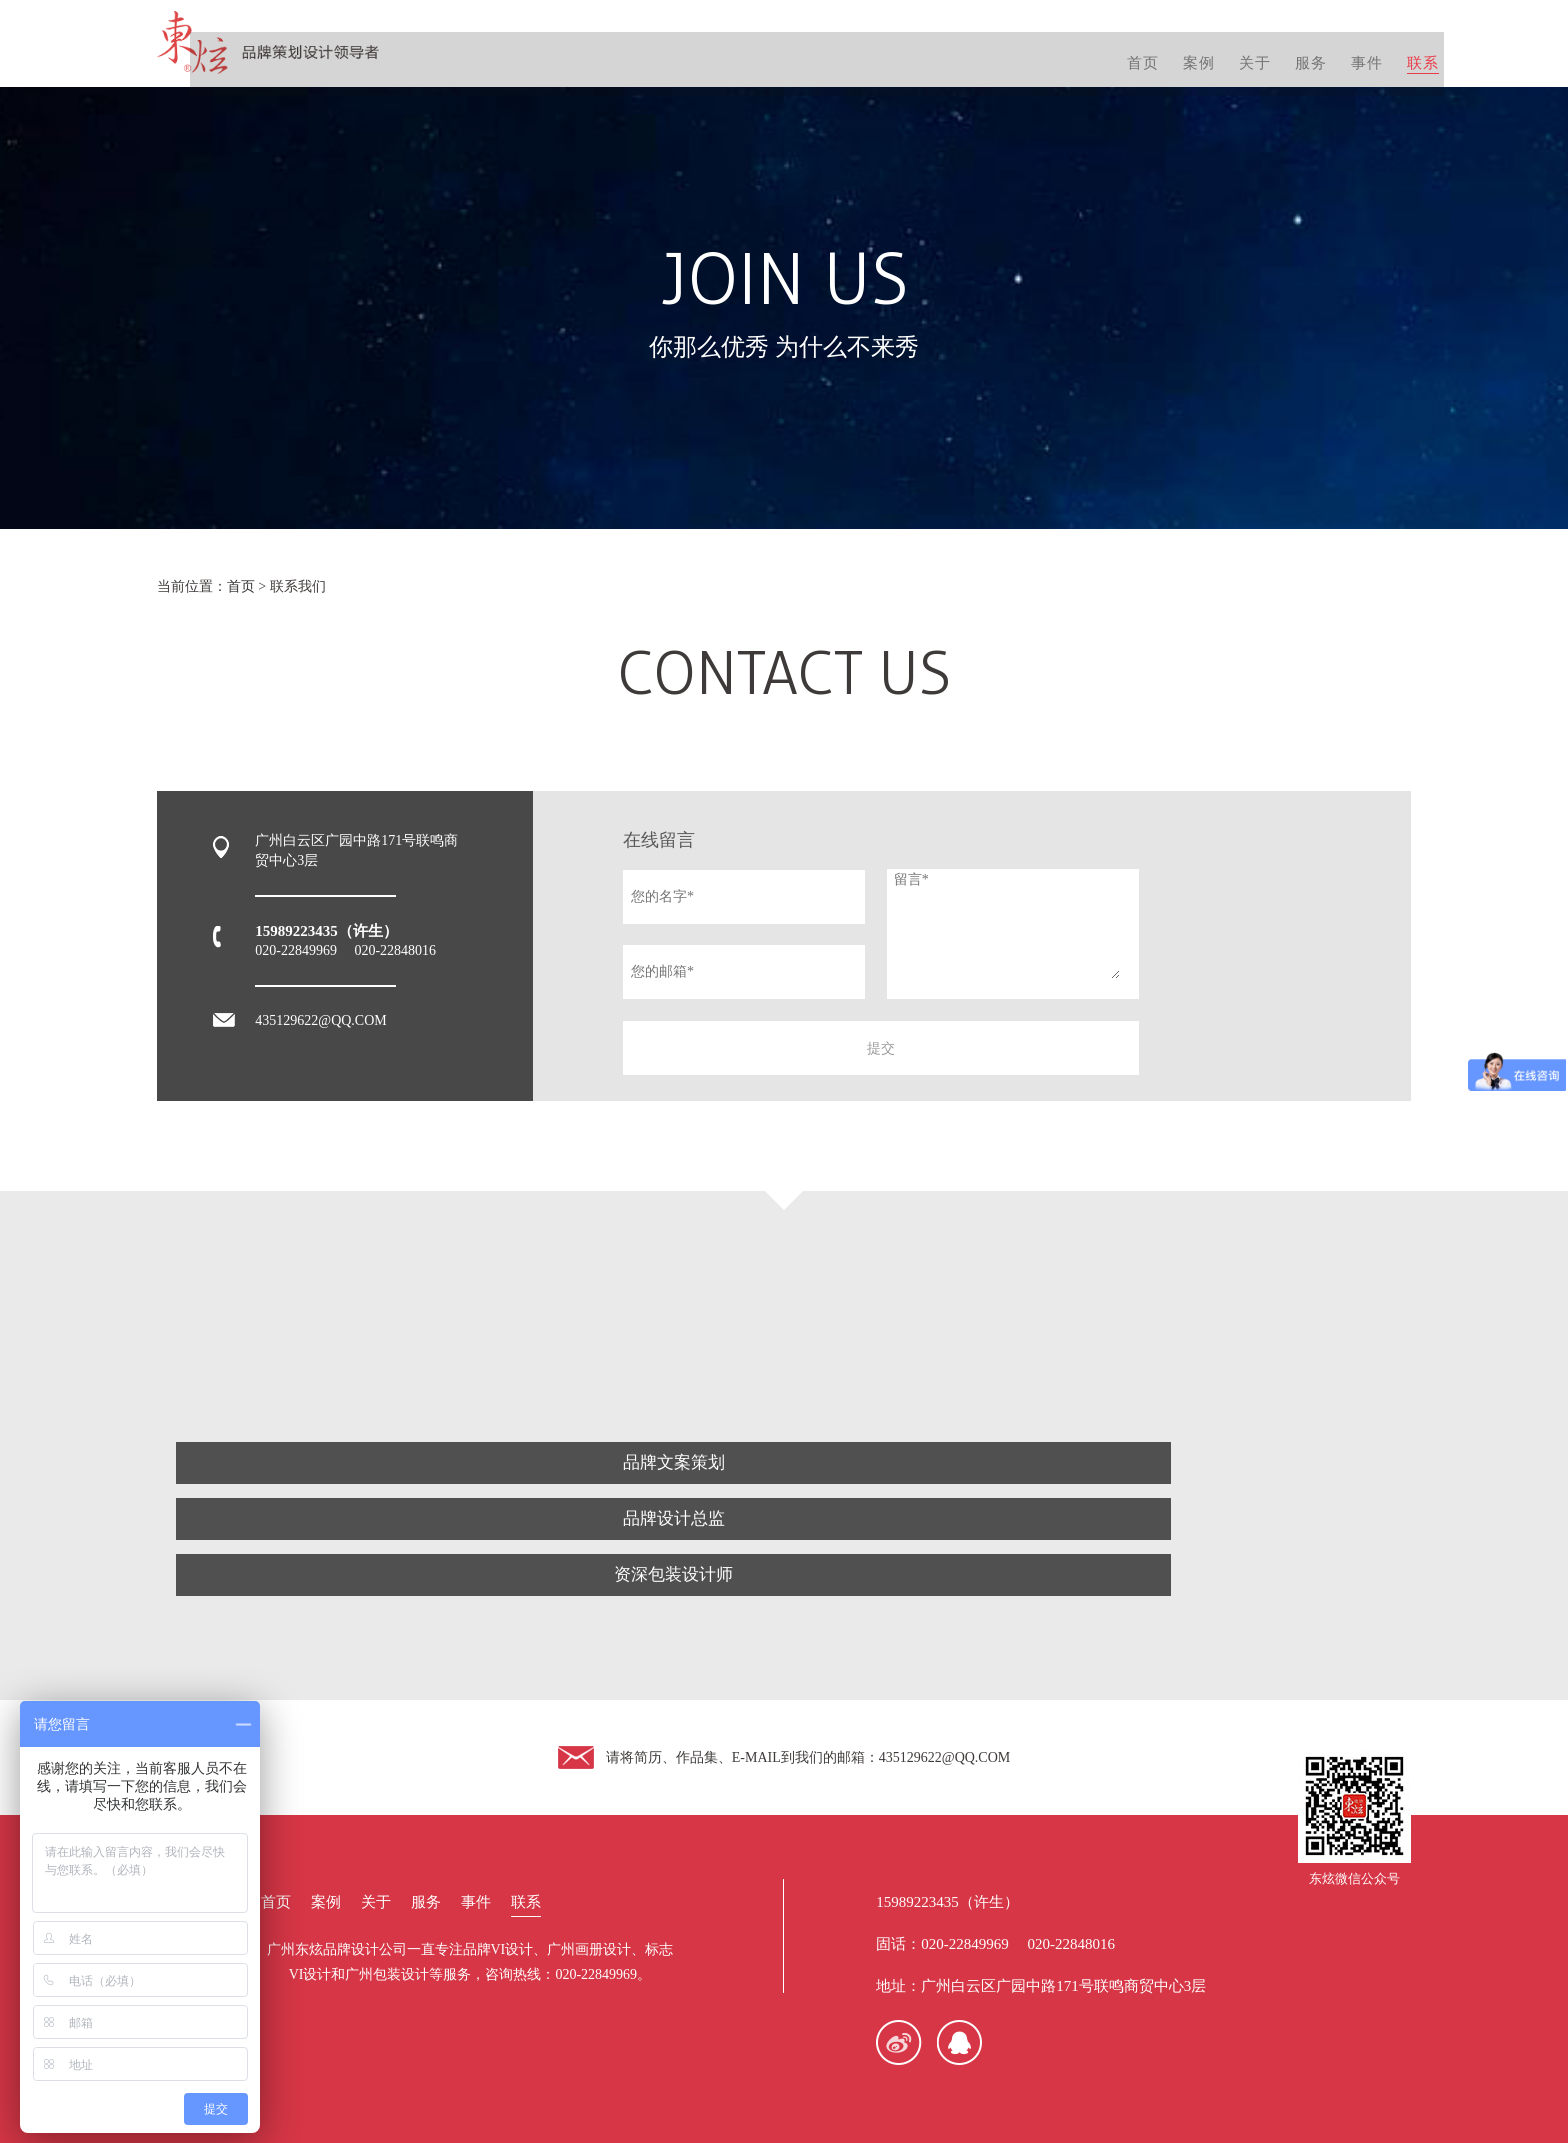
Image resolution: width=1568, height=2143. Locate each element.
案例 (1162, 50)
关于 (1220, 50)
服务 (1278, 50)
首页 (1104, 50)
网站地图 (1108, 2081)
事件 (1336, 50)
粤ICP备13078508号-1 (1001, 2081)
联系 (1394, 50)
